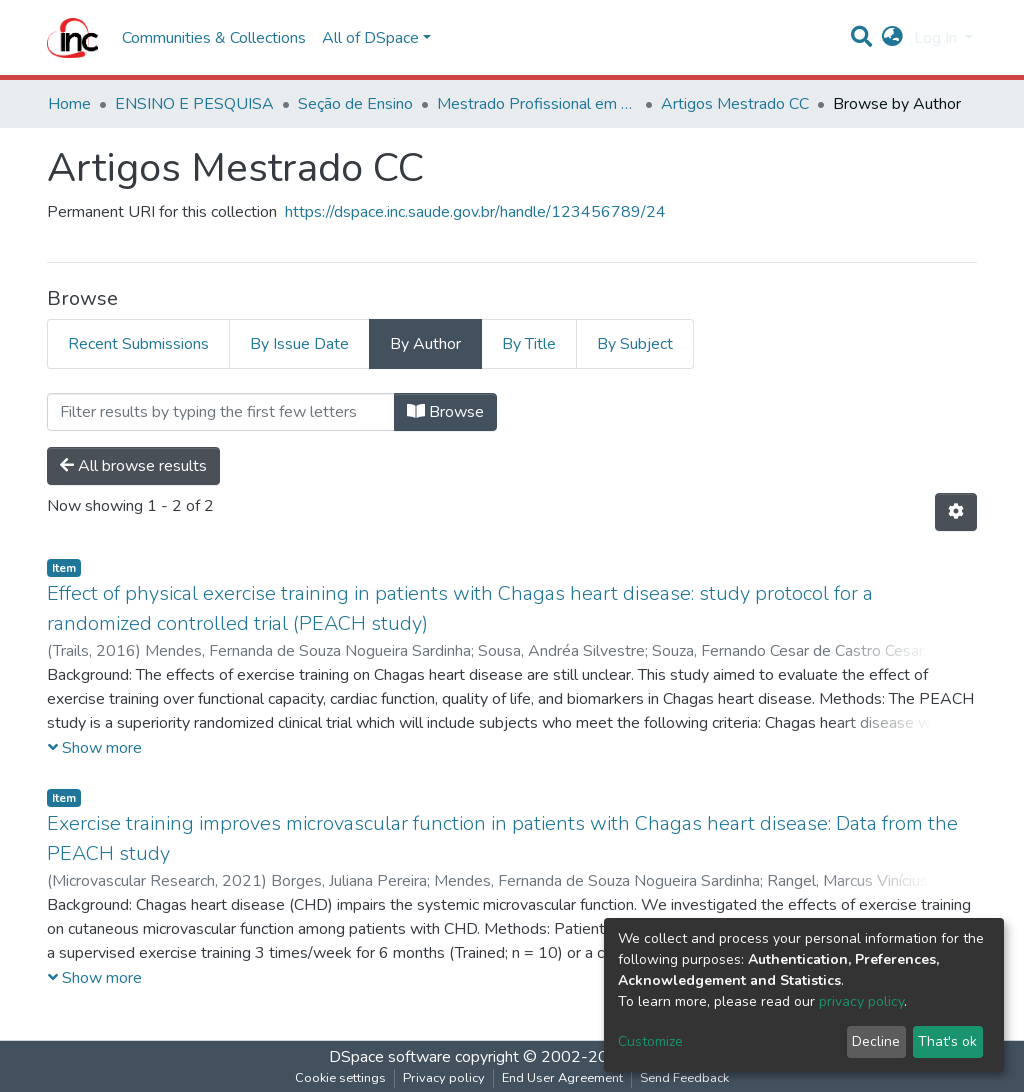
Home (69, 104)
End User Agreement (562, 1078)
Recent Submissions (138, 344)
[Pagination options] (956, 512)
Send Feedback (684, 1078)
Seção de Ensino (355, 104)
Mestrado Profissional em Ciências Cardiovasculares (537, 104)
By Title (529, 344)
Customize (650, 1041)
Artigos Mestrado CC (735, 104)
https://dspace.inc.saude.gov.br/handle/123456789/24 (475, 212)
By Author (425, 344)
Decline (876, 1041)
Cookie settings (340, 1078)
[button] (892, 38)
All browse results (133, 466)
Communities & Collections (214, 38)
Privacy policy (444, 1078)
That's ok (947, 1041)
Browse (445, 412)
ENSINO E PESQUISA (194, 104)
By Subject (635, 344)
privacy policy (861, 1001)
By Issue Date (299, 344)
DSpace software (390, 1057)
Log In (937, 38)
